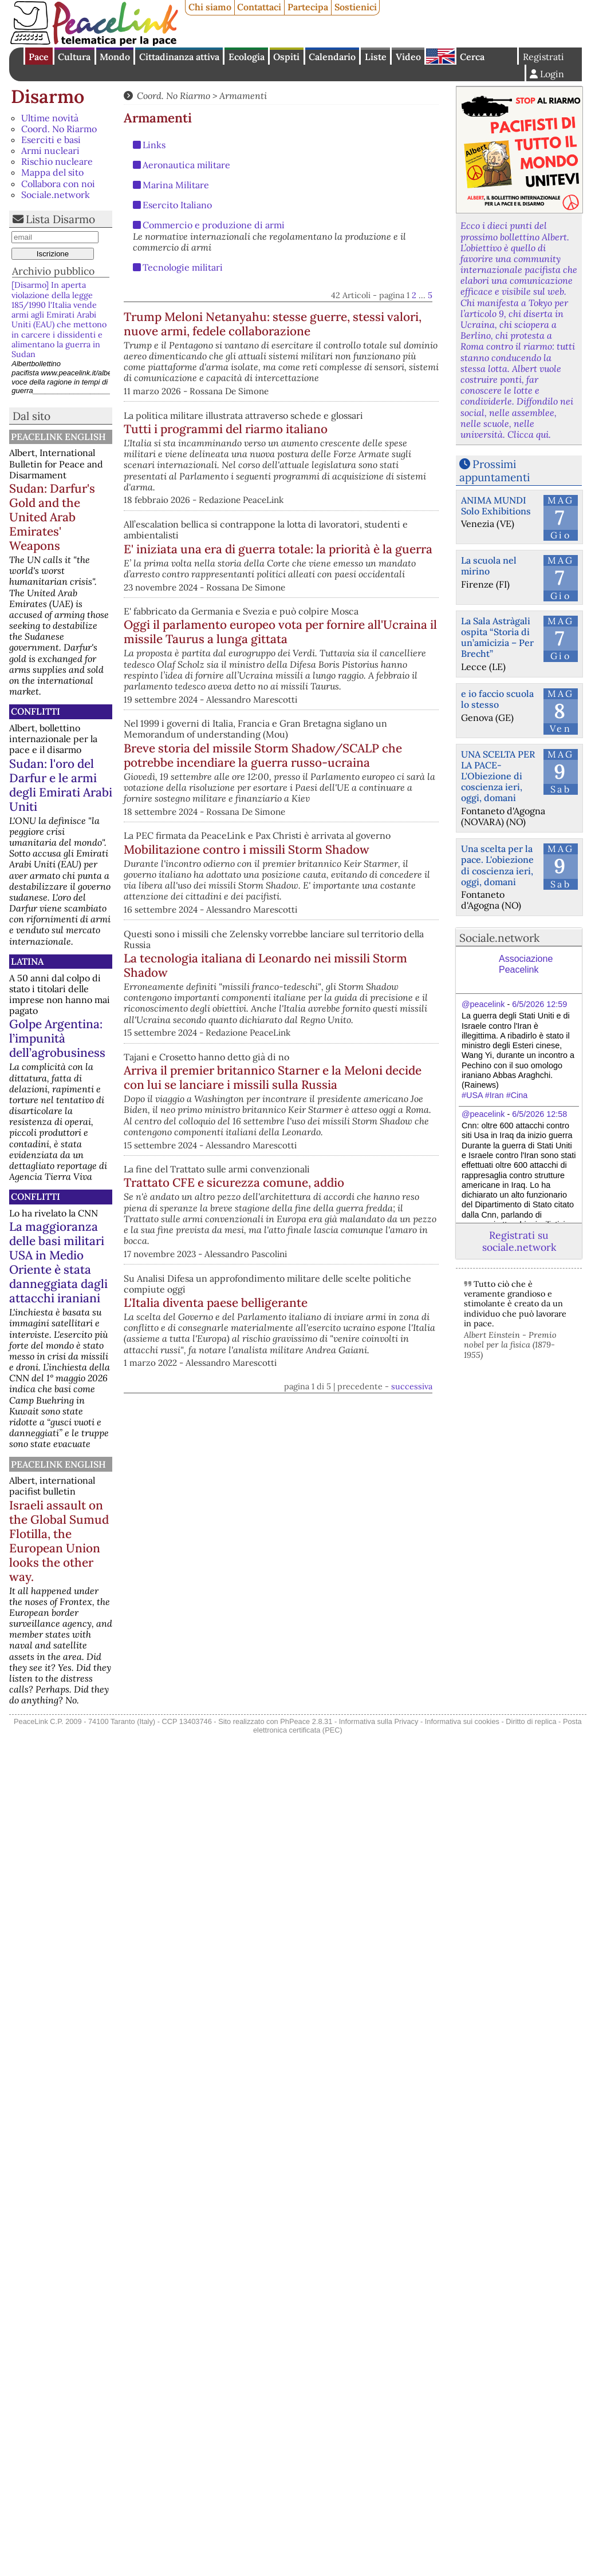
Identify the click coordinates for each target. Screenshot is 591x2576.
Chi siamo (209, 7)
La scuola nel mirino (489, 565)
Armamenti (243, 95)
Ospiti (286, 56)
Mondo (115, 56)
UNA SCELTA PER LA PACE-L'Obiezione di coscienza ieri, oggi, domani (498, 776)
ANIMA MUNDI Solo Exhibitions (496, 505)
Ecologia (246, 56)
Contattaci (259, 7)
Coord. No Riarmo (59, 128)
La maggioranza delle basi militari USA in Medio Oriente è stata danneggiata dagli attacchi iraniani (58, 1262)
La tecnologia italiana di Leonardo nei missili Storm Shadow (336, 1113)
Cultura (74, 56)
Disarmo (47, 96)
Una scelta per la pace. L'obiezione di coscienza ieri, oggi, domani (497, 865)
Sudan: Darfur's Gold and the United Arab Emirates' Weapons (52, 517)
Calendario (332, 56)
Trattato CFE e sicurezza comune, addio (336, 1385)
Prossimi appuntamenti (494, 470)
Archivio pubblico (53, 271)
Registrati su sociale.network (519, 1241)
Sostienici (355, 7)
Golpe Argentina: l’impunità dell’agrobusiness (57, 1038)
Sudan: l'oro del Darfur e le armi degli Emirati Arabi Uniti (60, 785)
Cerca (472, 56)
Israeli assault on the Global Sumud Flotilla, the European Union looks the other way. (59, 1540)
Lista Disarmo (60, 219)
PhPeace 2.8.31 (306, 1721)
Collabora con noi (58, 183)
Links (154, 144)
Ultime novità (49, 118)
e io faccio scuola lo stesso (497, 699)
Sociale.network (55, 194)
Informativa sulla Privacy (379, 1721)
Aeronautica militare (186, 165)
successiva (411, 1617)
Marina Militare (176, 185)
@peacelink (483, 1004)
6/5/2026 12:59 (539, 1004)
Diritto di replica (531, 1721)
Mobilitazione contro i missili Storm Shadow (323, 990)
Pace (39, 56)
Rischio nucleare (57, 161)
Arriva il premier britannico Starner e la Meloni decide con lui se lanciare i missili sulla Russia (341, 1255)
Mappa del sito (52, 172)
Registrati (543, 56)
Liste (376, 56)
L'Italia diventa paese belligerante (335, 1523)
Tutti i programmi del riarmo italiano (263, 472)
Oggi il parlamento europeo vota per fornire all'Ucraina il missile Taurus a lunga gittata (332, 737)
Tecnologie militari (183, 267)
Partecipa (307, 7)
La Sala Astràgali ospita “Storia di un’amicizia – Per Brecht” (497, 637)
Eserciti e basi (51, 139)
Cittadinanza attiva (179, 56)
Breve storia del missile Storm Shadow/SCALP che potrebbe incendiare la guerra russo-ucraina (263, 878)
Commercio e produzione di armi (214, 225)
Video (408, 56)
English (440, 56)
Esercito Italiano (177, 205)
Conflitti (35, 711)
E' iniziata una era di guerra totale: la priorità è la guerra (337, 606)
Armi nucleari (50, 150)
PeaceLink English (58, 436)
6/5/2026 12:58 (539, 1114)
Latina (27, 961)
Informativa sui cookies (462, 1721)
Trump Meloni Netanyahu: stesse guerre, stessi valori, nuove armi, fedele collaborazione (334, 331)
